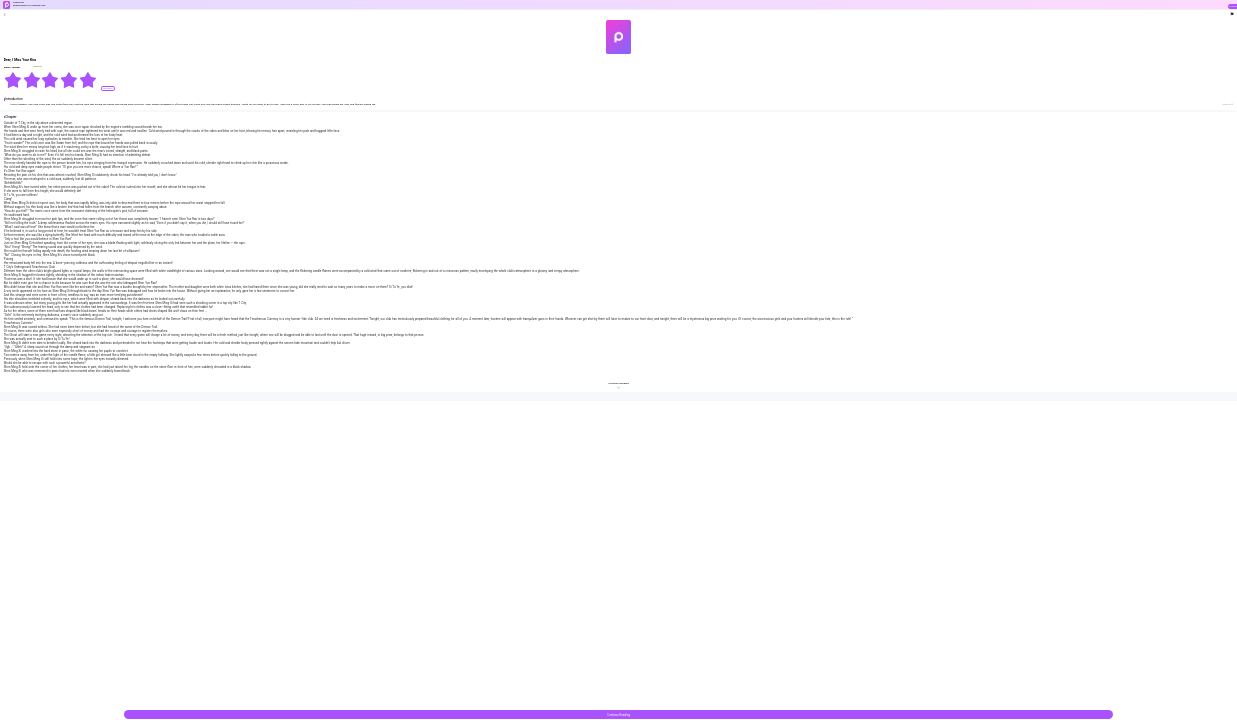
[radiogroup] (50, 80)
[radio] (13, 80)
